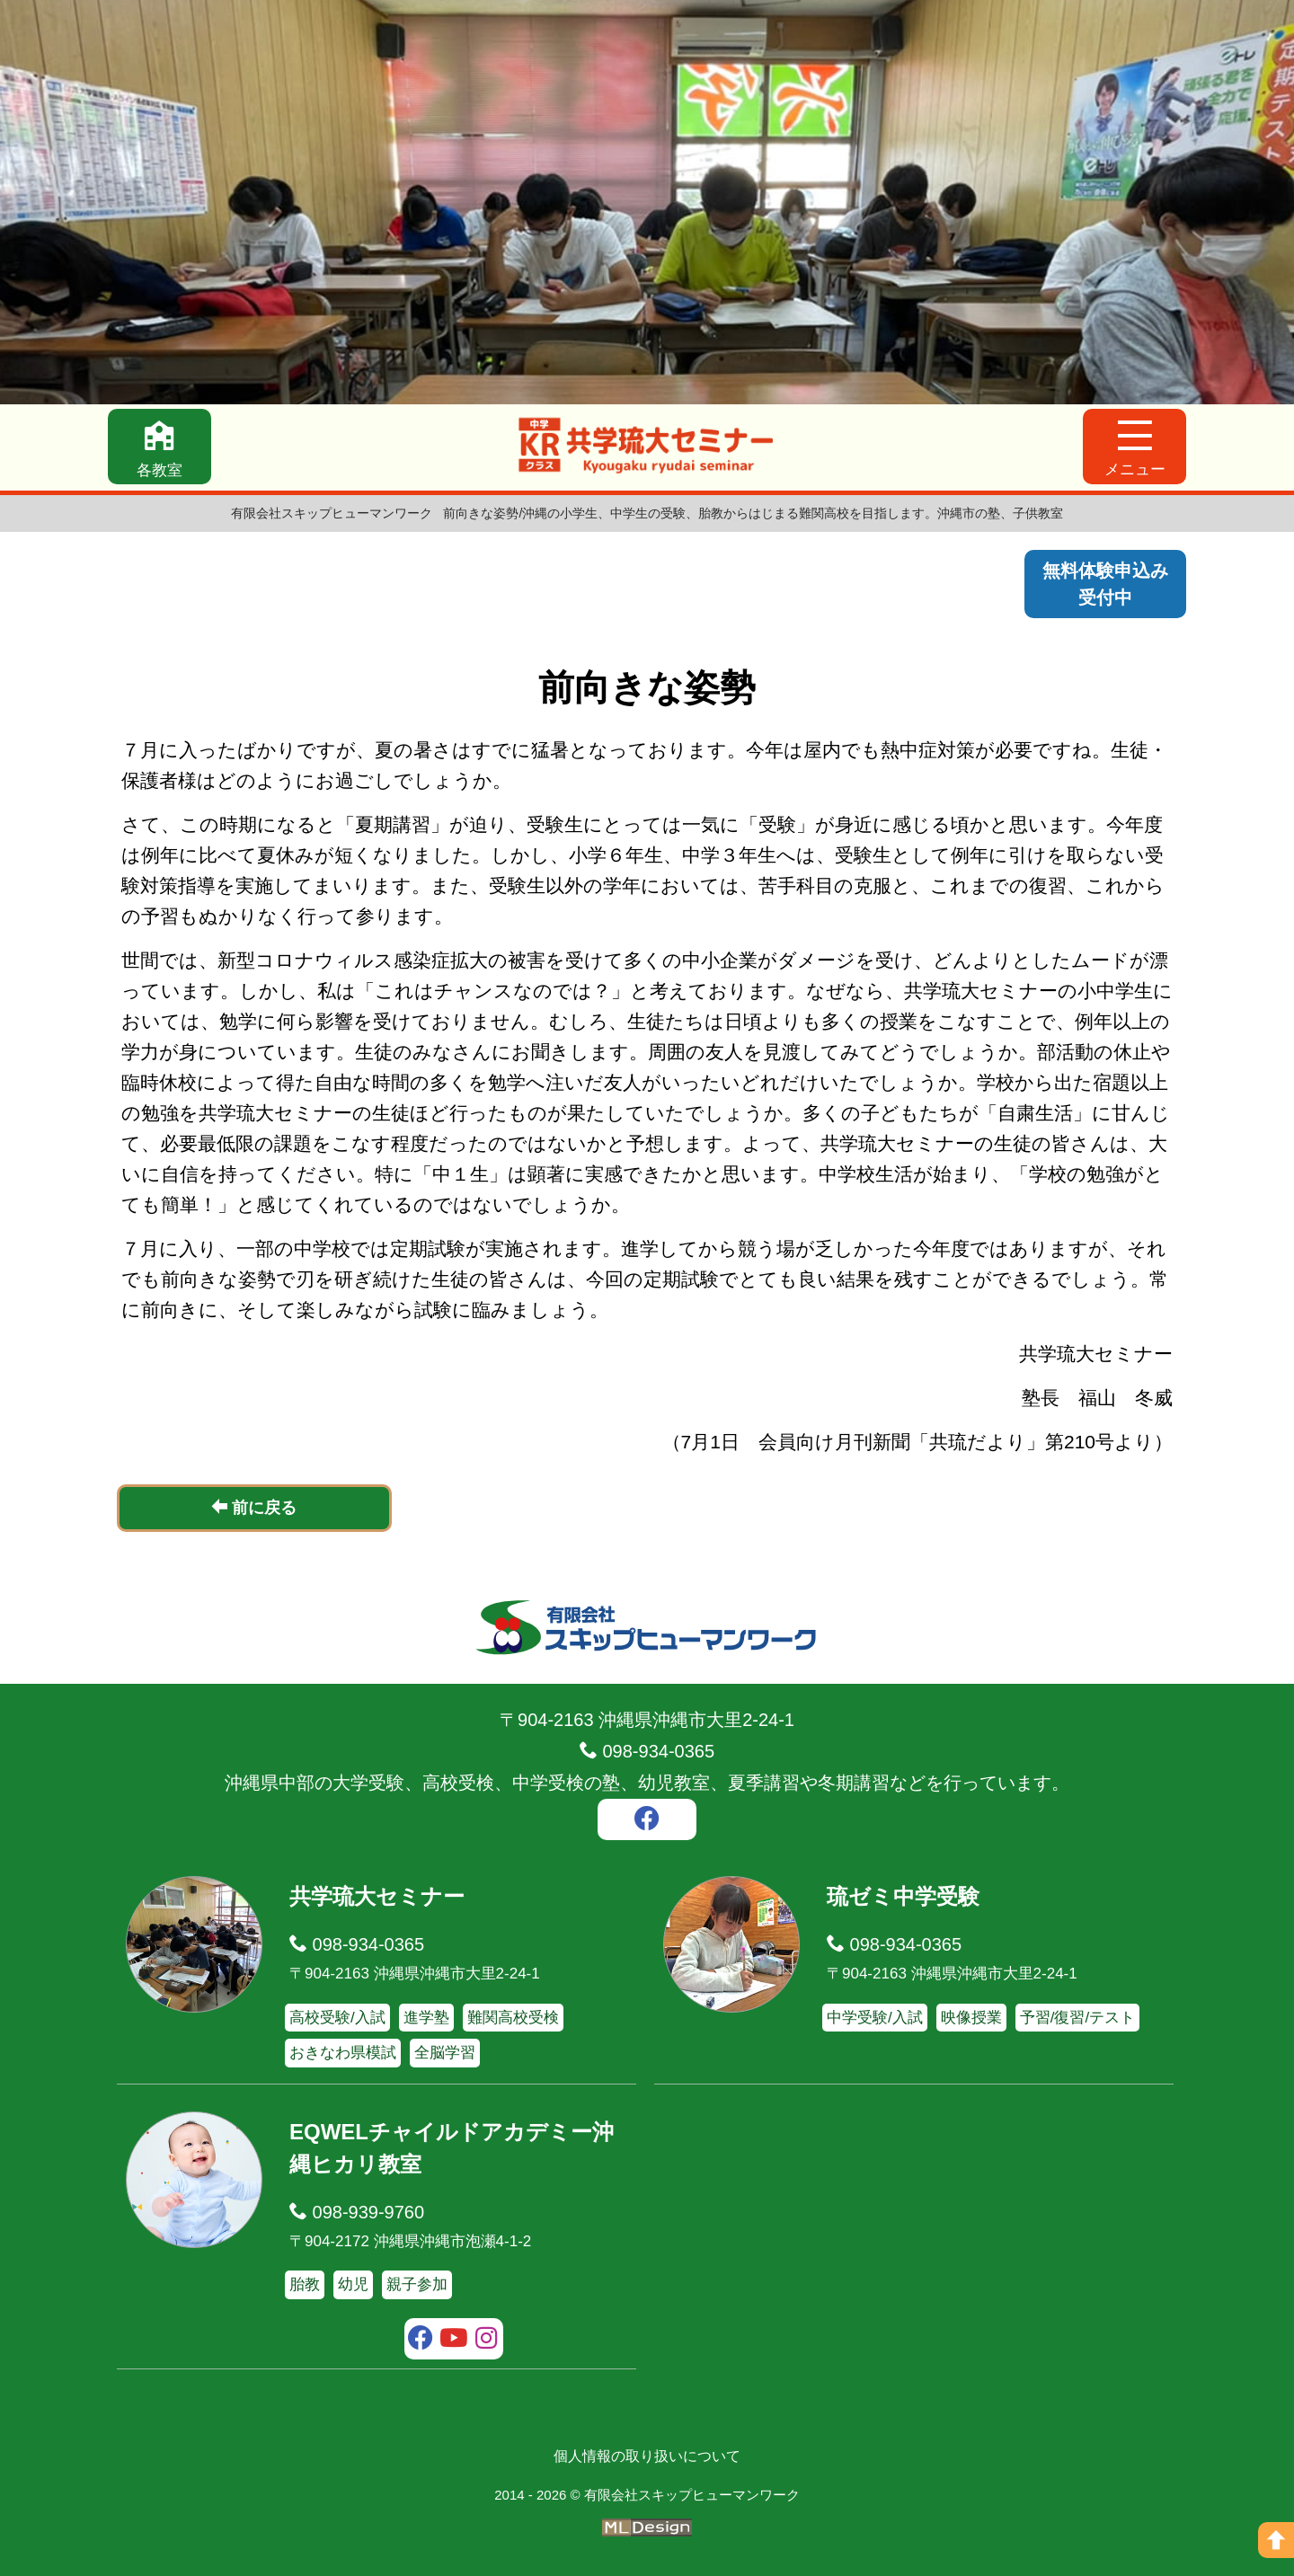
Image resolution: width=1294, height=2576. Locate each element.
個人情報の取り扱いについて (647, 2456)
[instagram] (486, 2340)
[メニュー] (1134, 446)
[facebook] (647, 1821)
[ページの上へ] (1276, 2540)
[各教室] (159, 446)
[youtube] (454, 2340)
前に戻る (254, 1507)
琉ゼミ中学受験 (903, 1896)
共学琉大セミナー (377, 1896)
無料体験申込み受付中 (1105, 584)
